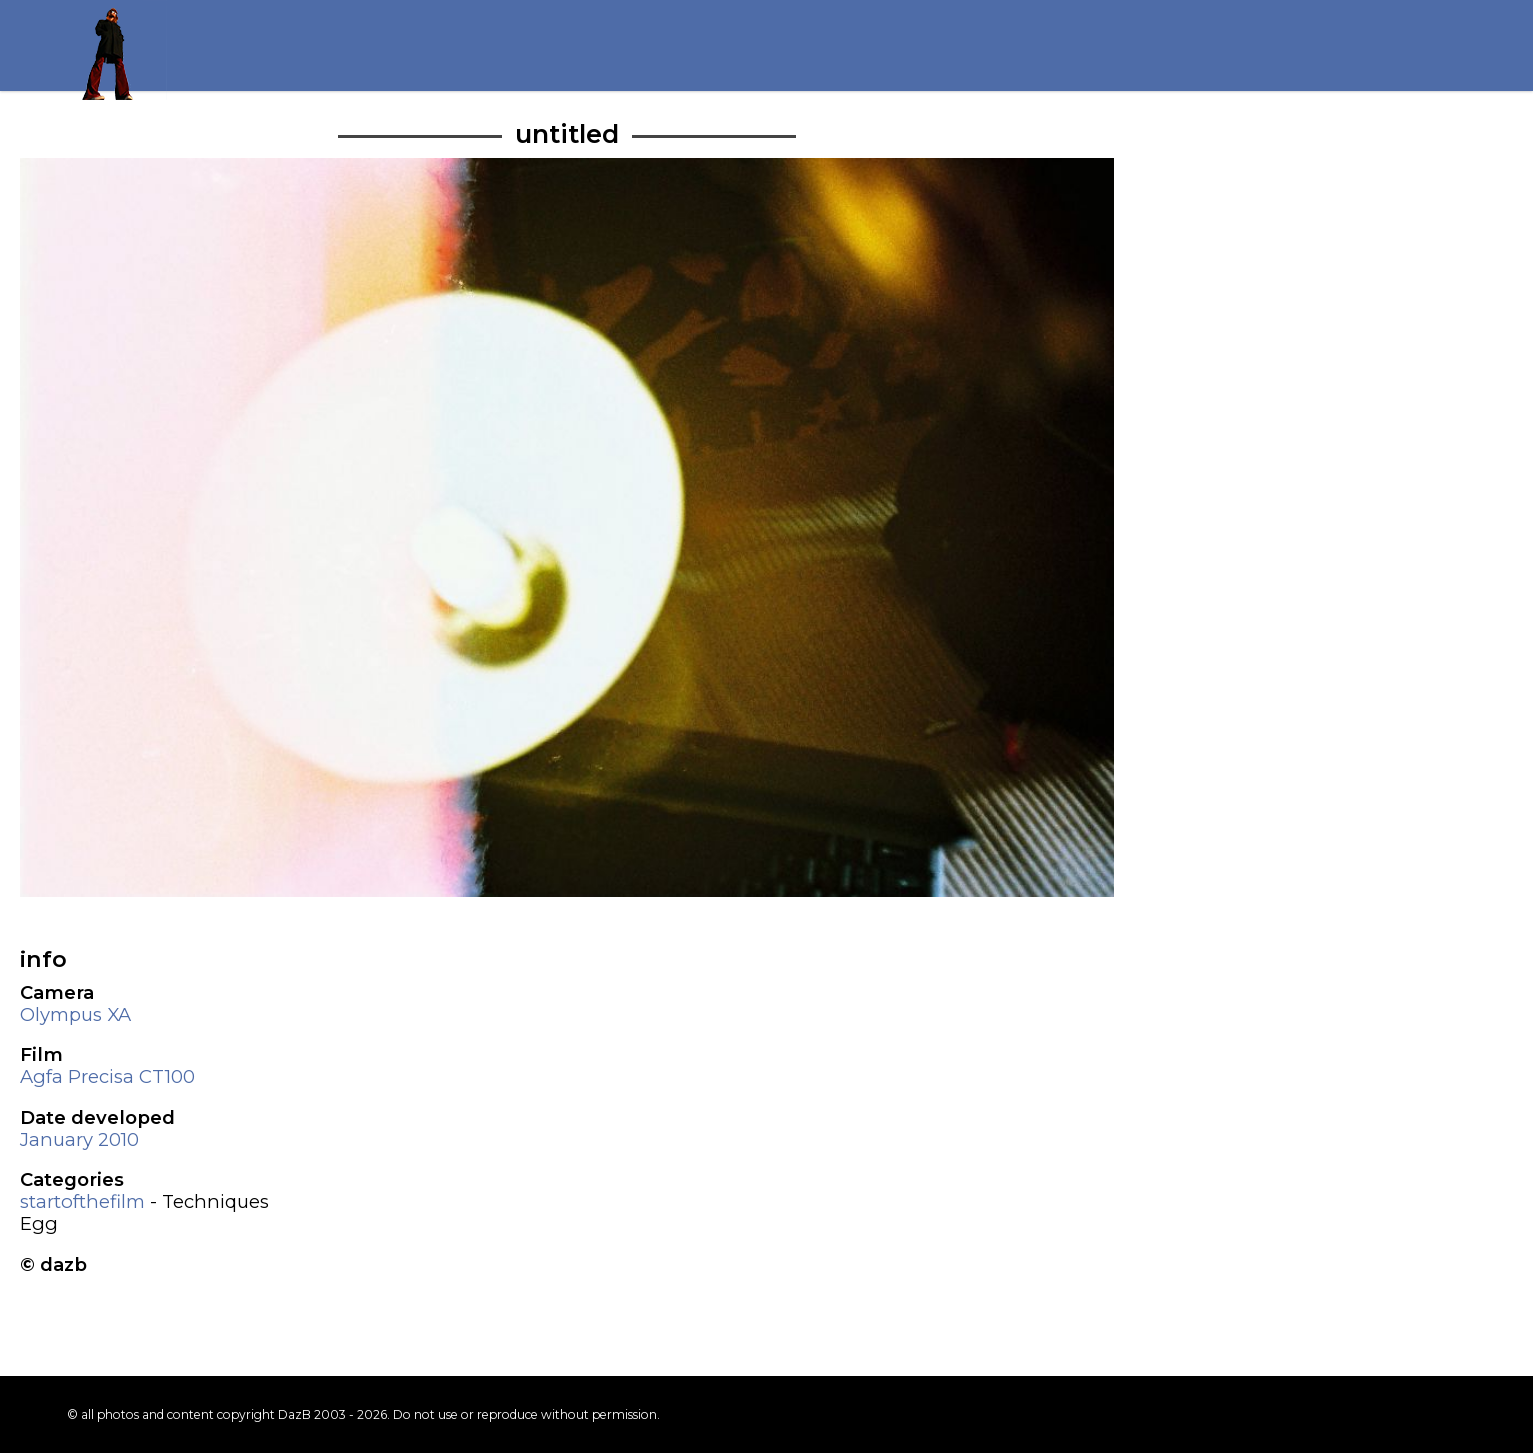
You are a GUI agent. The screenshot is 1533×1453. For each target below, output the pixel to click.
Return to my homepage (117, 50)
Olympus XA (75, 1014)
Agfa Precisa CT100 (107, 1076)
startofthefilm (82, 1201)
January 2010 (79, 1139)
